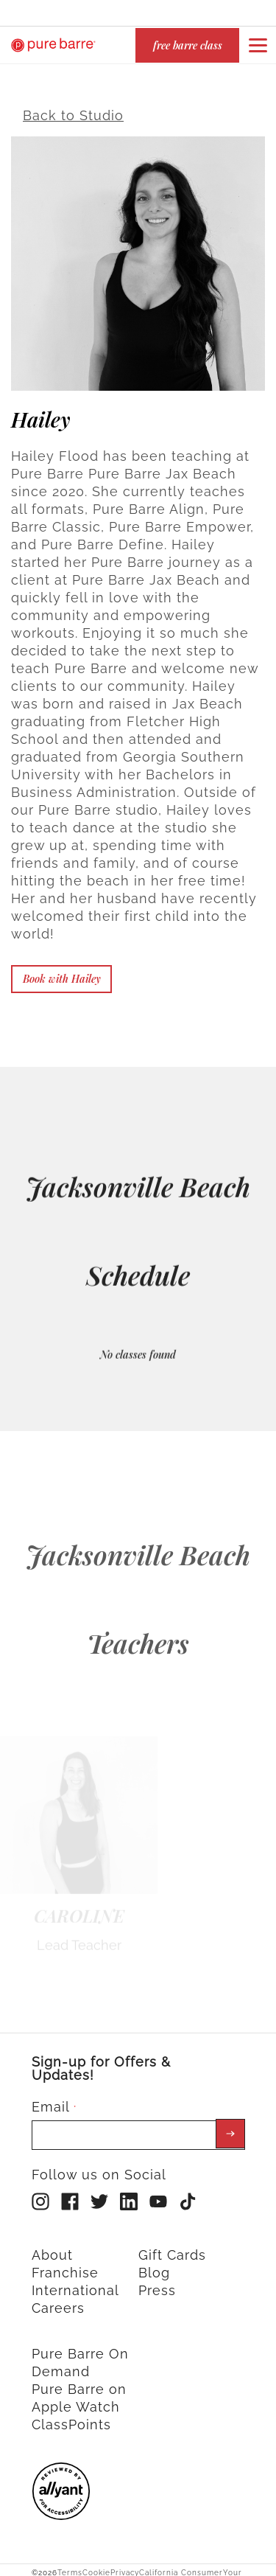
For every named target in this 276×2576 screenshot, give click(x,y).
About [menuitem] (52, 2245)
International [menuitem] (75, 2280)
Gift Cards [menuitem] (172, 2245)
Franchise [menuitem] (65, 2263)
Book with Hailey (62, 969)
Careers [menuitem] (58, 2298)
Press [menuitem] (157, 2280)
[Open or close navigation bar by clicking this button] (257, 45)
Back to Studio (73, 106)
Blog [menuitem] (154, 2263)
